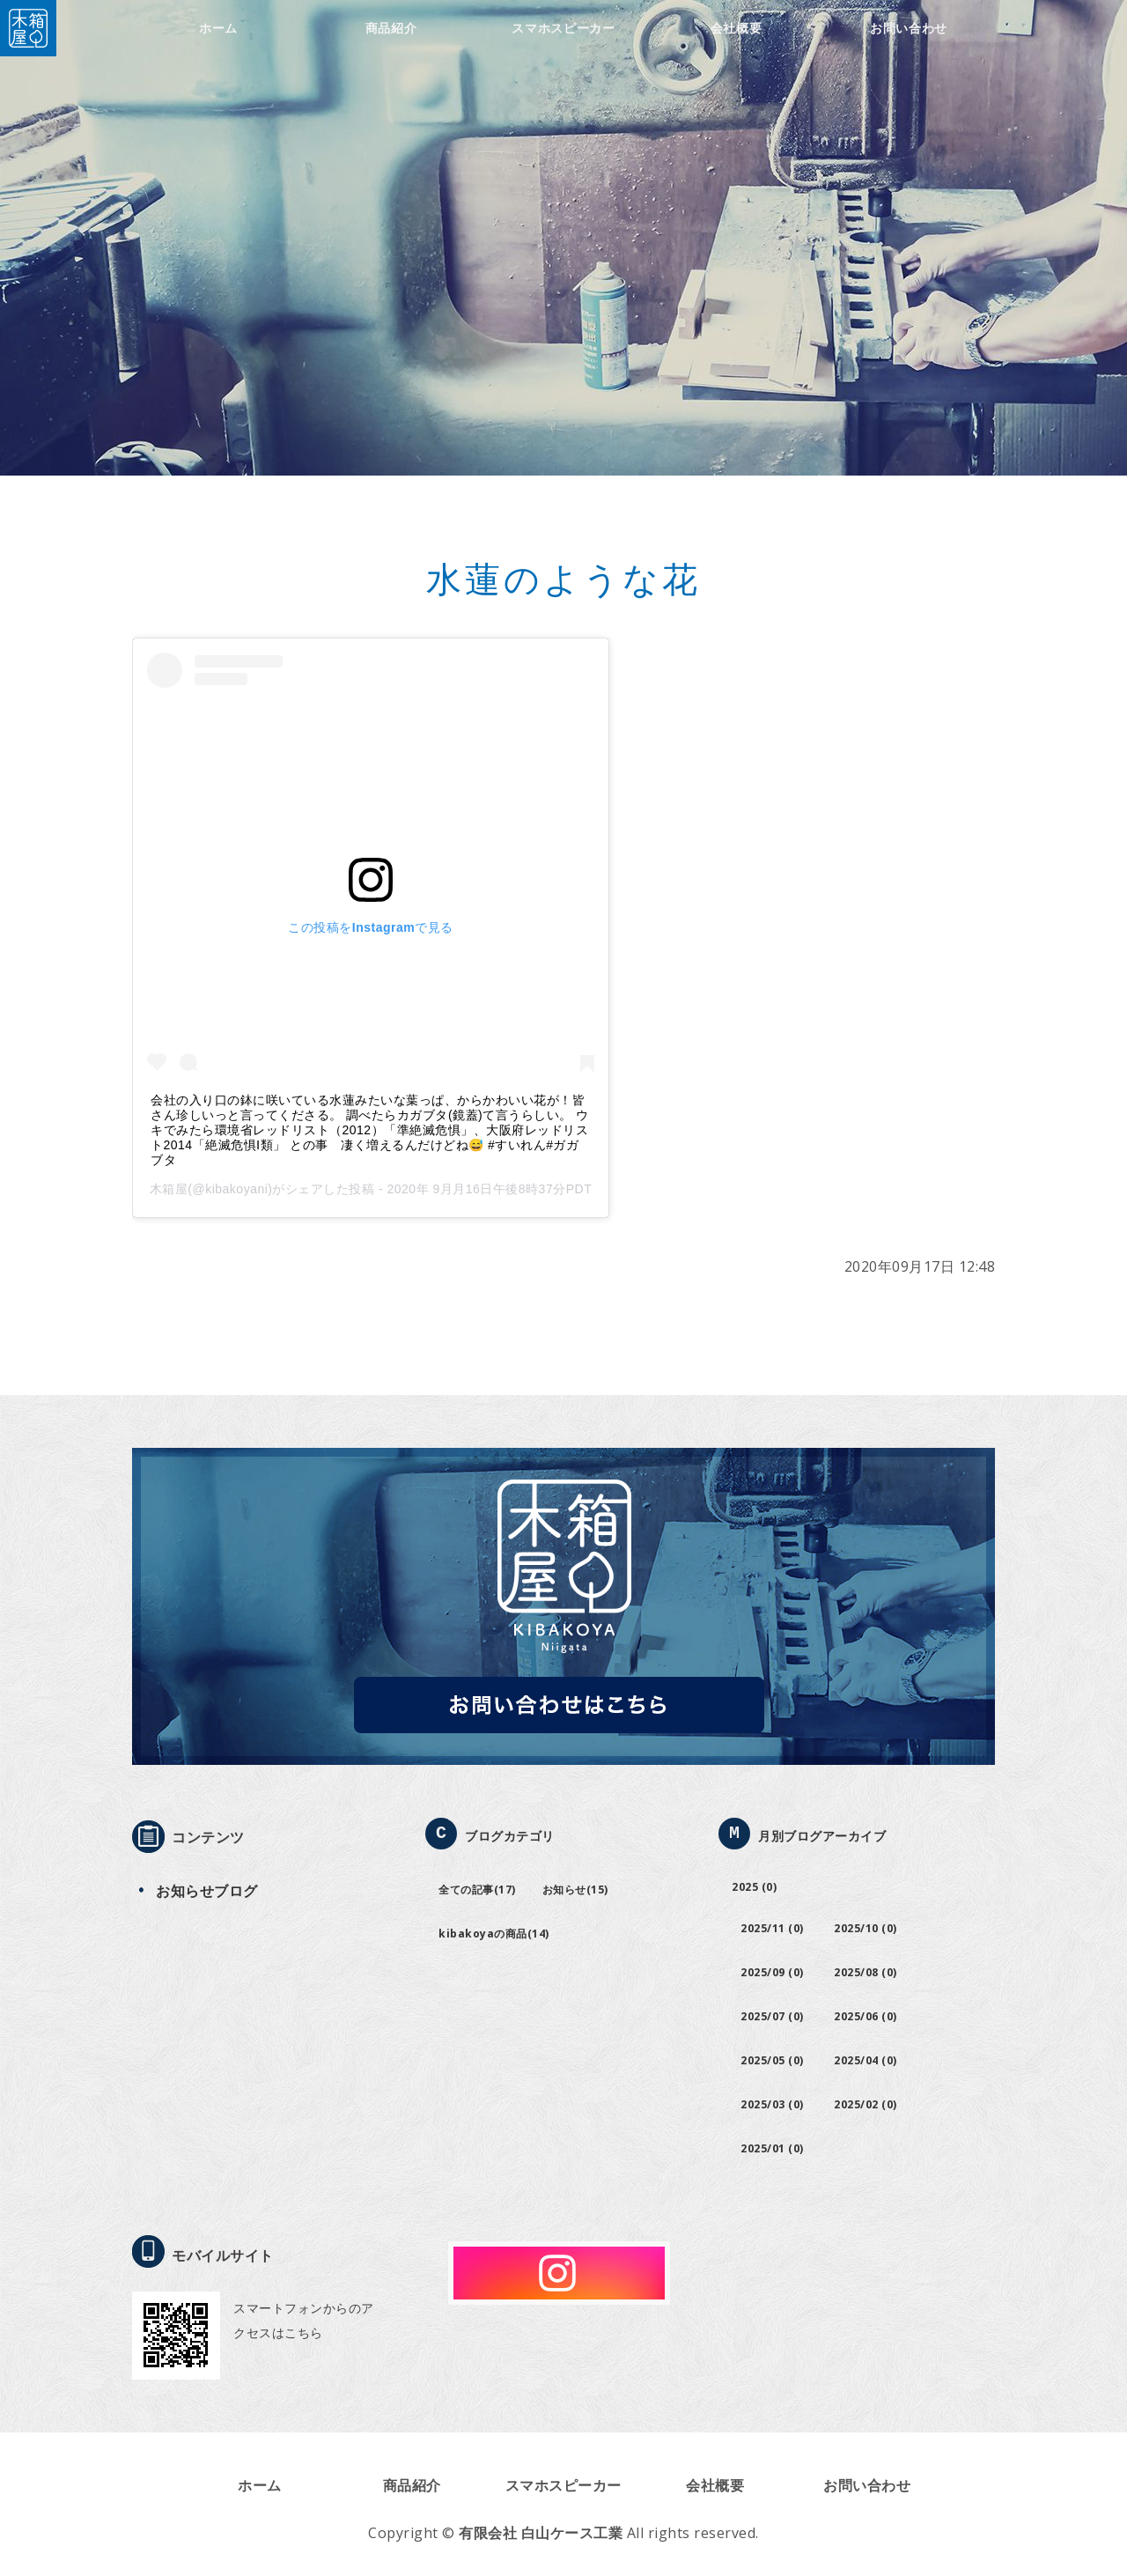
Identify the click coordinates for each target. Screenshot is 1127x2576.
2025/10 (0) (865, 1928)
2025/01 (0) (772, 2148)
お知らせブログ (207, 1891)
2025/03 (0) (772, 2104)
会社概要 (736, 27)
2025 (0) (754, 1886)
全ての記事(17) (477, 1889)
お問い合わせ (908, 27)
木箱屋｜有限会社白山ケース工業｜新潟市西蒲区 (28, 28)
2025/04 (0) (865, 2060)
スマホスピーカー (563, 27)
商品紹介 (391, 27)
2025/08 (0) (865, 1972)
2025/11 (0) (772, 1928)
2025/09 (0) (772, 1972)
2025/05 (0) (772, 2060)
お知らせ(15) (575, 1889)
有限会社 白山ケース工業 (540, 2533)
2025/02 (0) (865, 2104)
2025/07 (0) (772, 2016)
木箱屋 (169, 1189)
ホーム (218, 27)
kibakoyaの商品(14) (493, 1933)
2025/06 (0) (865, 2016)
